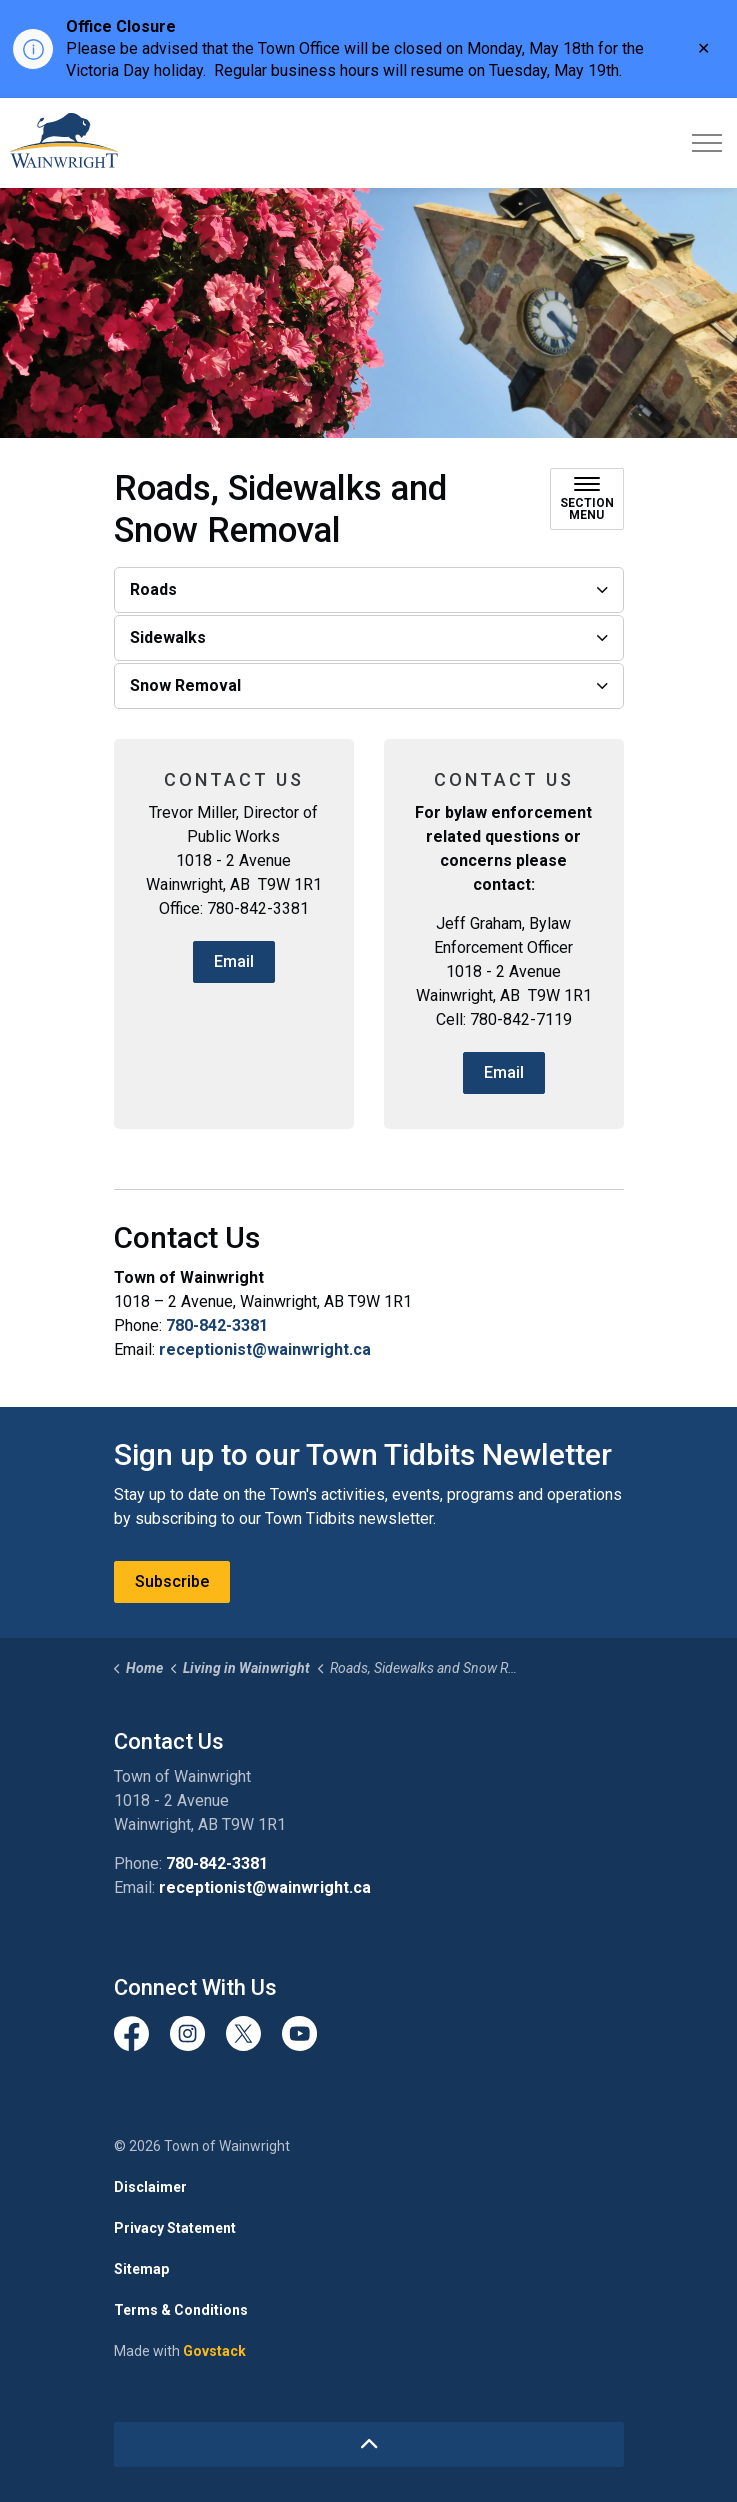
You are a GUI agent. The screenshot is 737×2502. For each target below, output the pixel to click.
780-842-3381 (217, 1325)
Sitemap (141, 2269)
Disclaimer (150, 2187)
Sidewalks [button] (168, 637)
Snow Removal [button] (185, 685)
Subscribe (172, 1582)
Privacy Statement (175, 2228)
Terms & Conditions (181, 2310)
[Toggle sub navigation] (587, 499)
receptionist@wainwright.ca (265, 1349)
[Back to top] (369, 2444)
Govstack (214, 2351)
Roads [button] (153, 589)
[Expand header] (707, 143)
